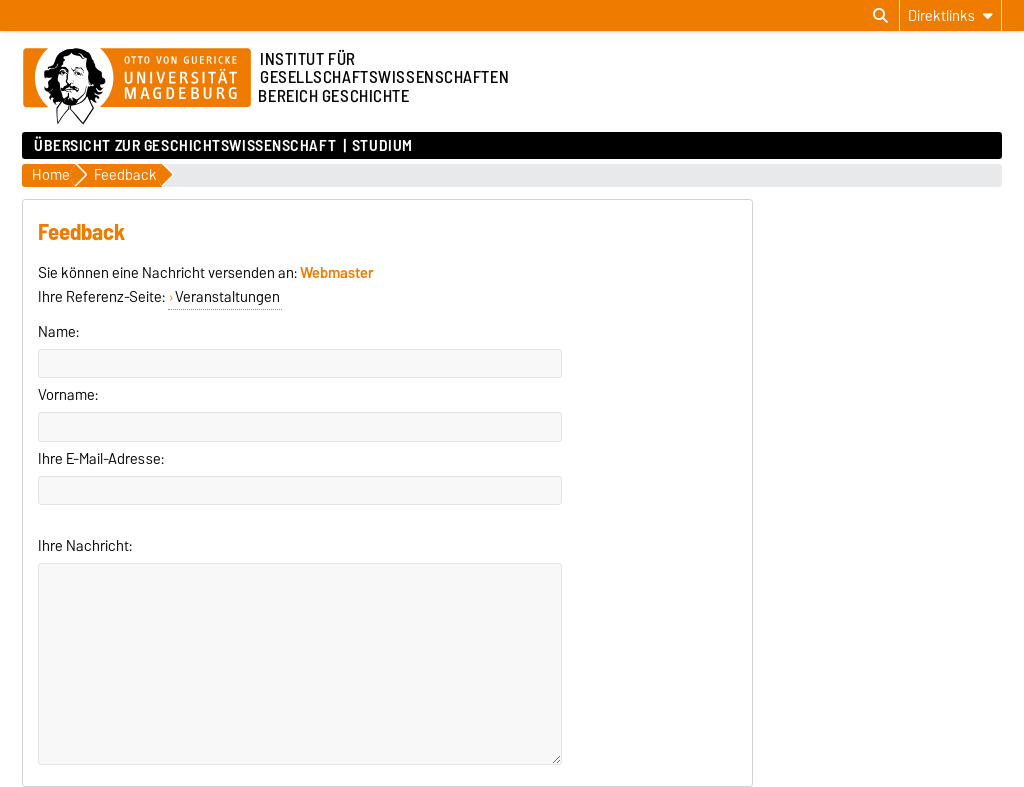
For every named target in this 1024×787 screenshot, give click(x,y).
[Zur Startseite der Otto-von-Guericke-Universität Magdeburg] (137, 87)
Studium (382, 146)
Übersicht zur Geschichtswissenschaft (185, 146)
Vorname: (68, 395)
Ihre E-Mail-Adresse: (101, 459)
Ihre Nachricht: (85, 546)
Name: (58, 332)
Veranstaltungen (227, 297)
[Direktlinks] (950, 15)
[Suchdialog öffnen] (880, 16)
